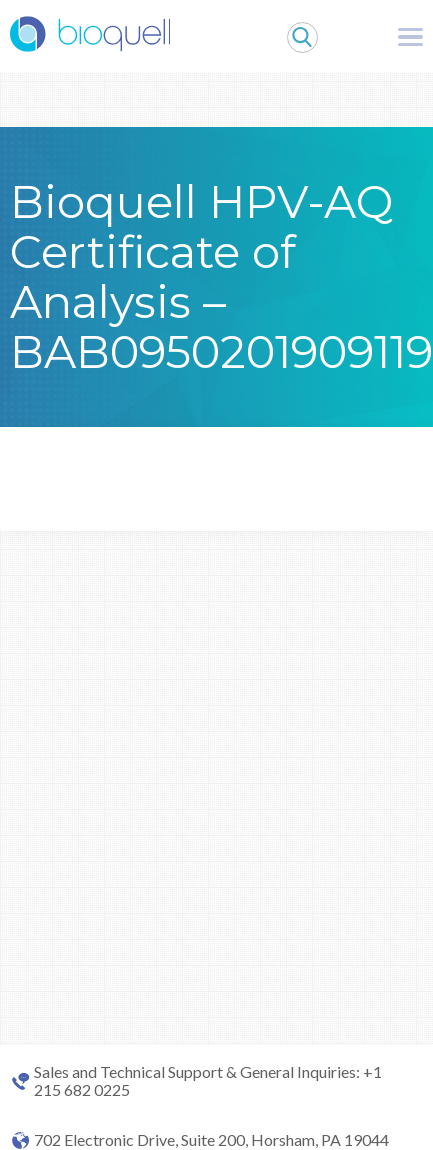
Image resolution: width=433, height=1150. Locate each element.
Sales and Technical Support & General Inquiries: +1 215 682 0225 (208, 1081)
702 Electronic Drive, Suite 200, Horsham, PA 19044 (211, 1140)
